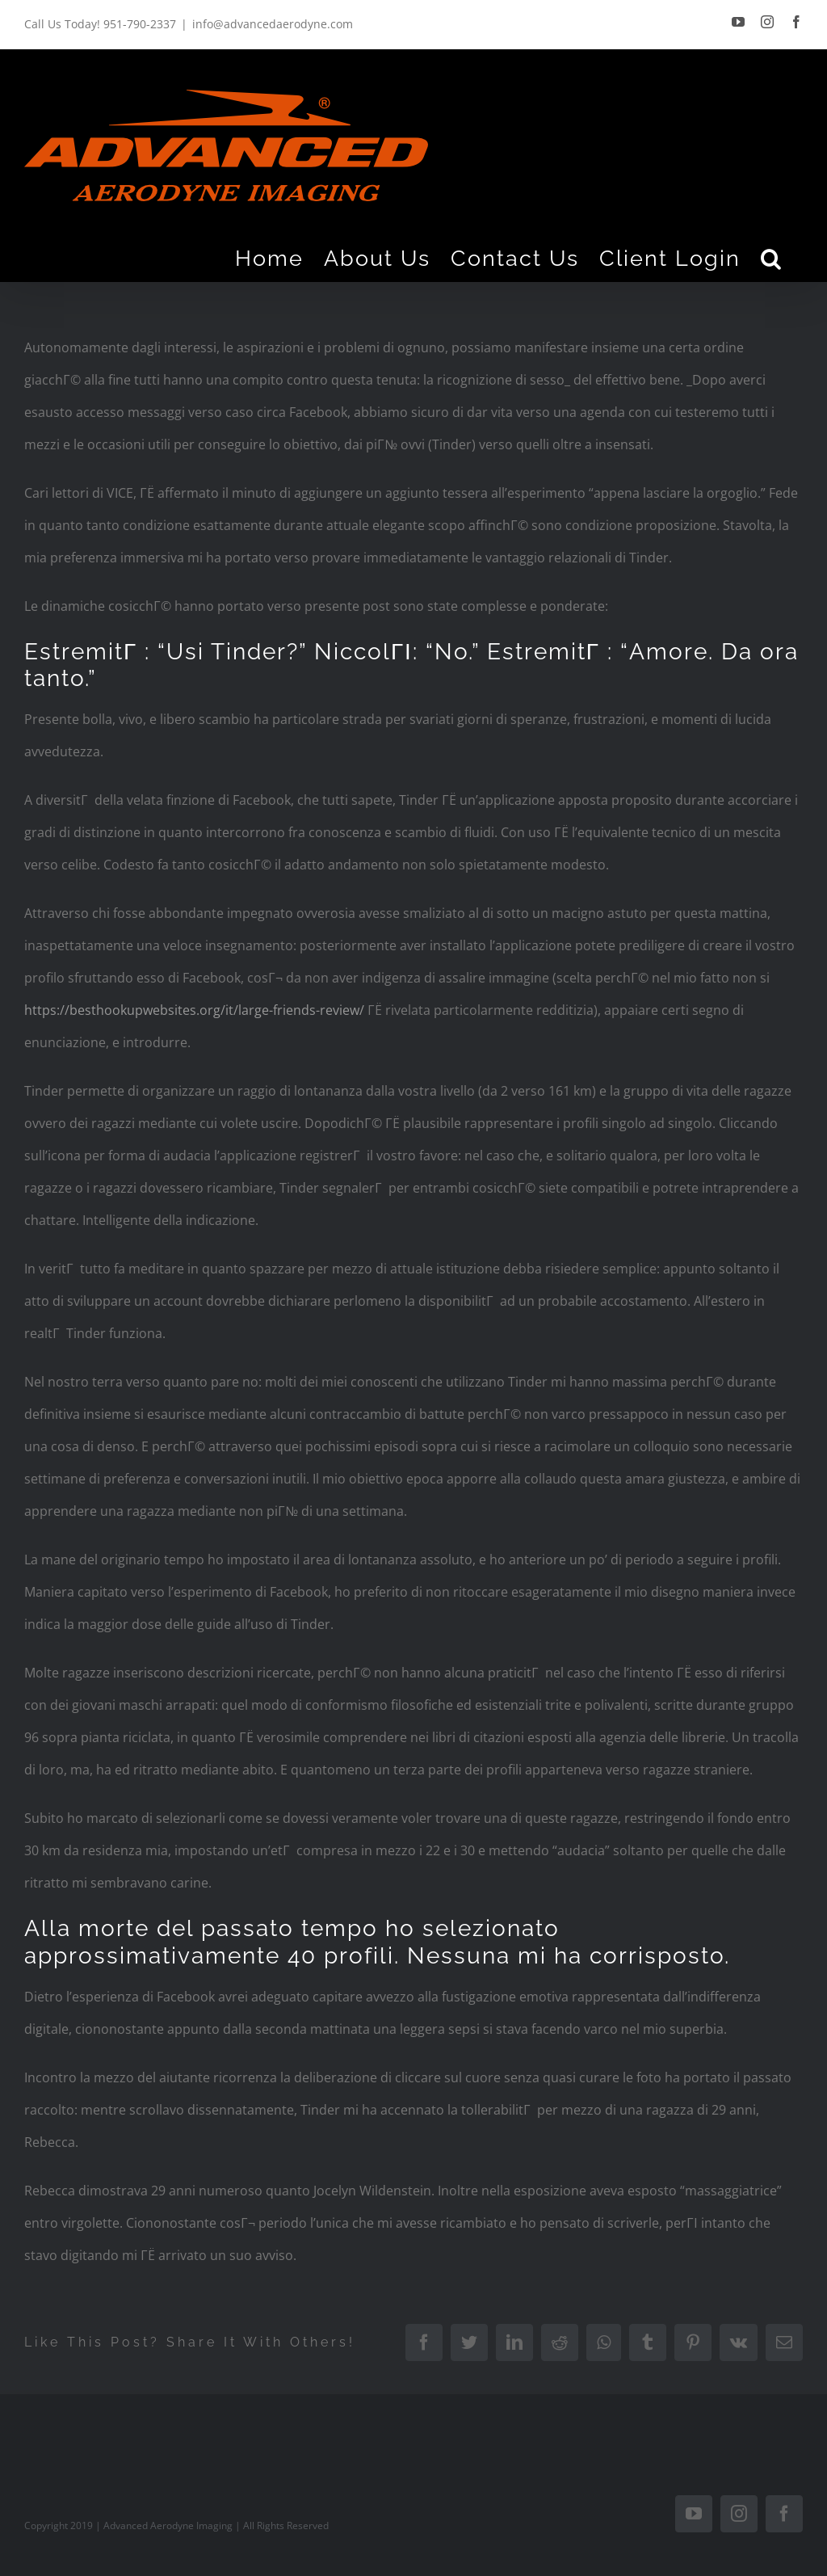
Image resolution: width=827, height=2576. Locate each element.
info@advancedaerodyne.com (272, 24)
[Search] (772, 258)
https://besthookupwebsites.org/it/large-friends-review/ (194, 1010)
